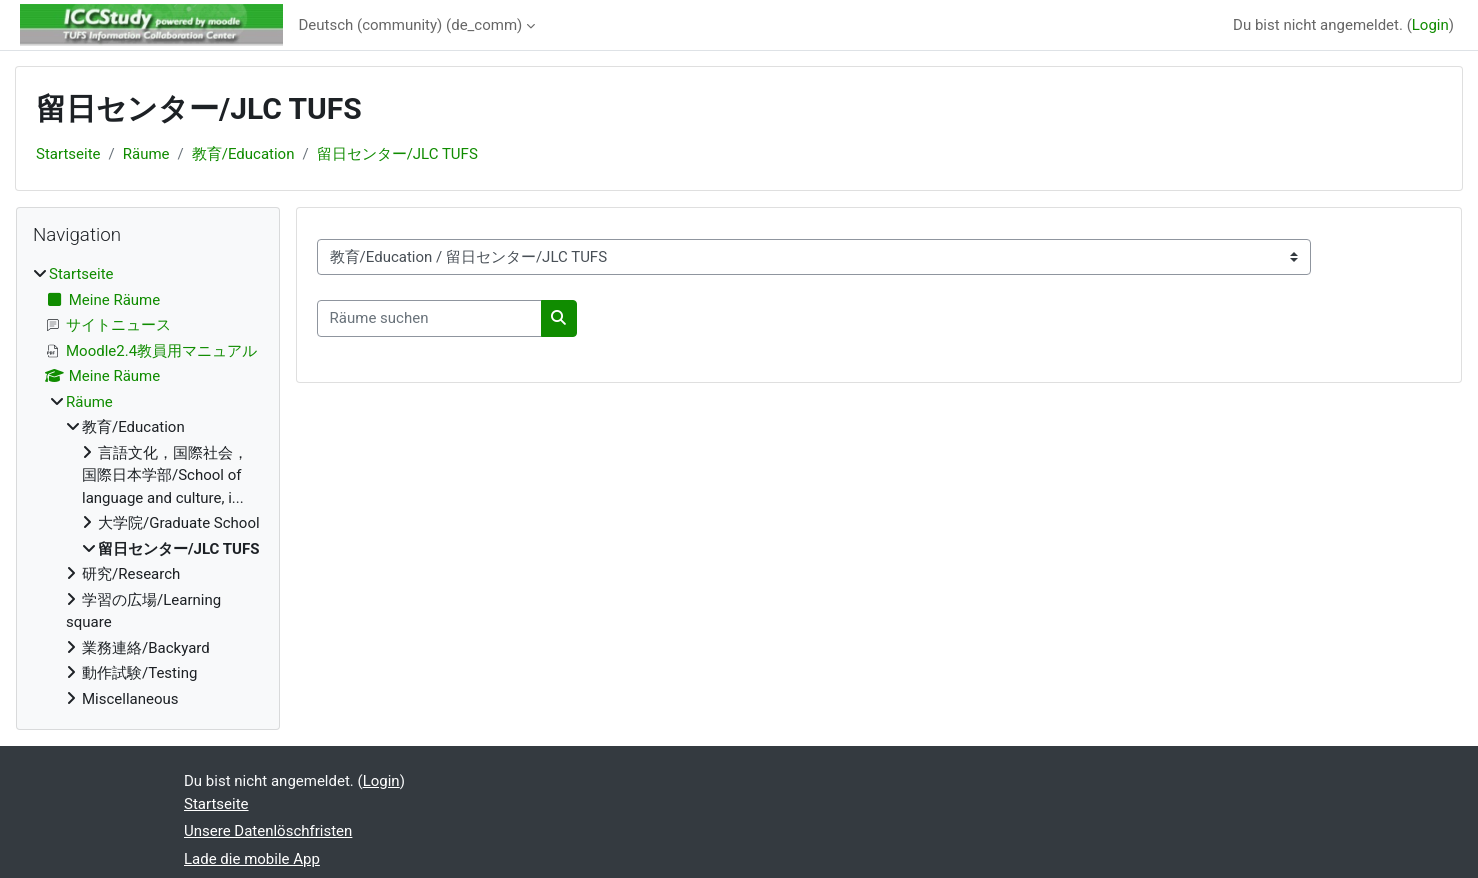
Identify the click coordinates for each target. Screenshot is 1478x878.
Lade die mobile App (252, 859)
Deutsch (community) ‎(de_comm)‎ (411, 25)
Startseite (68, 154)
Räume (146, 154)
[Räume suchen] (429, 318)
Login (1430, 25)
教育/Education (243, 154)
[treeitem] (148, 486)
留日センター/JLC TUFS (397, 154)
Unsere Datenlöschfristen (268, 831)
